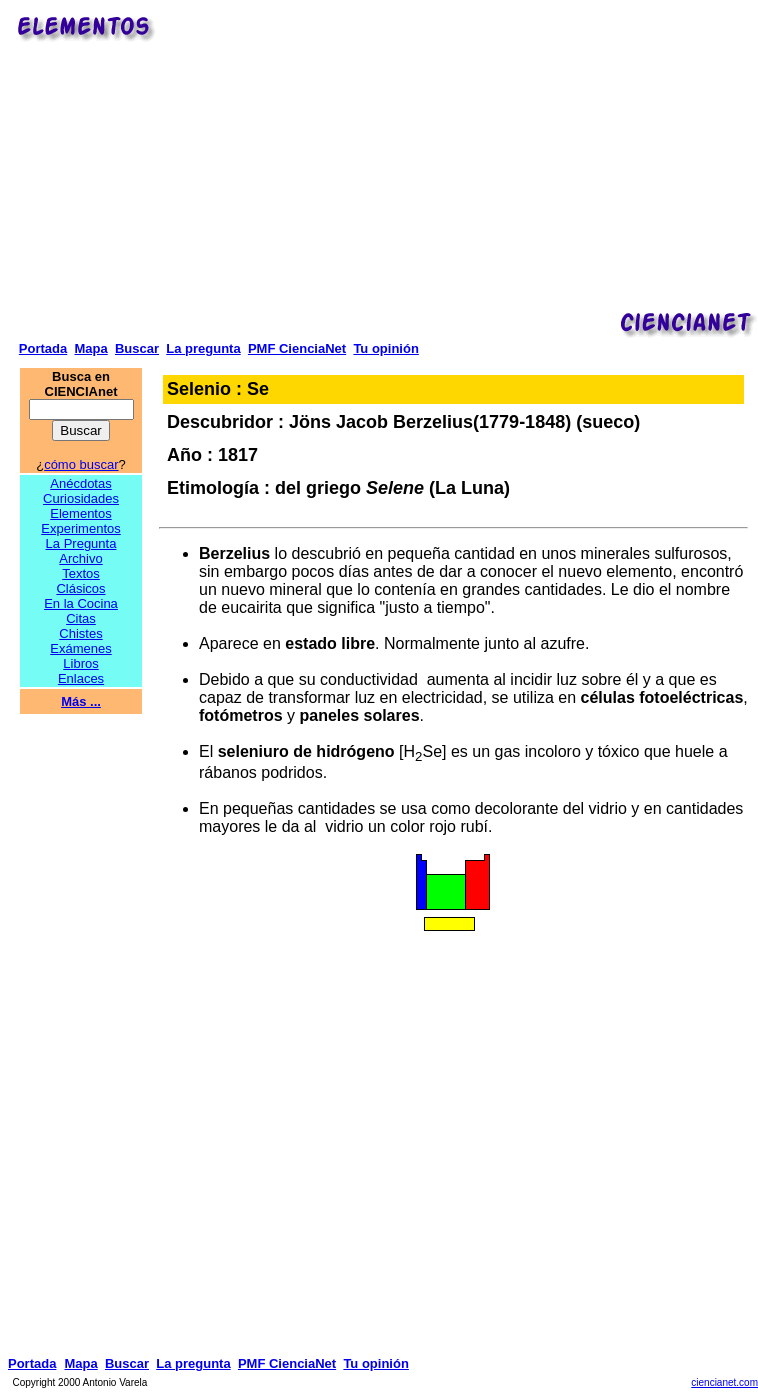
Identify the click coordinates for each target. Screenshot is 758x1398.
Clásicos (80, 588)
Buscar (137, 348)
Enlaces (81, 678)
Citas (81, 618)
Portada (43, 348)
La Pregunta (81, 543)
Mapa (90, 348)
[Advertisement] (459, 166)
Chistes (80, 633)
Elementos (80, 513)
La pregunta (203, 348)
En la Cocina (81, 603)
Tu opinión (385, 348)
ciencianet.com (724, 1382)
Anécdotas (80, 483)
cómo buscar (81, 464)
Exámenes (80, 648)
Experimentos (80, 528)
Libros (80, 663)
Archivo (80, 558)
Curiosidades (81, 498)
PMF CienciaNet (297, 348)
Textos (81, 573)
